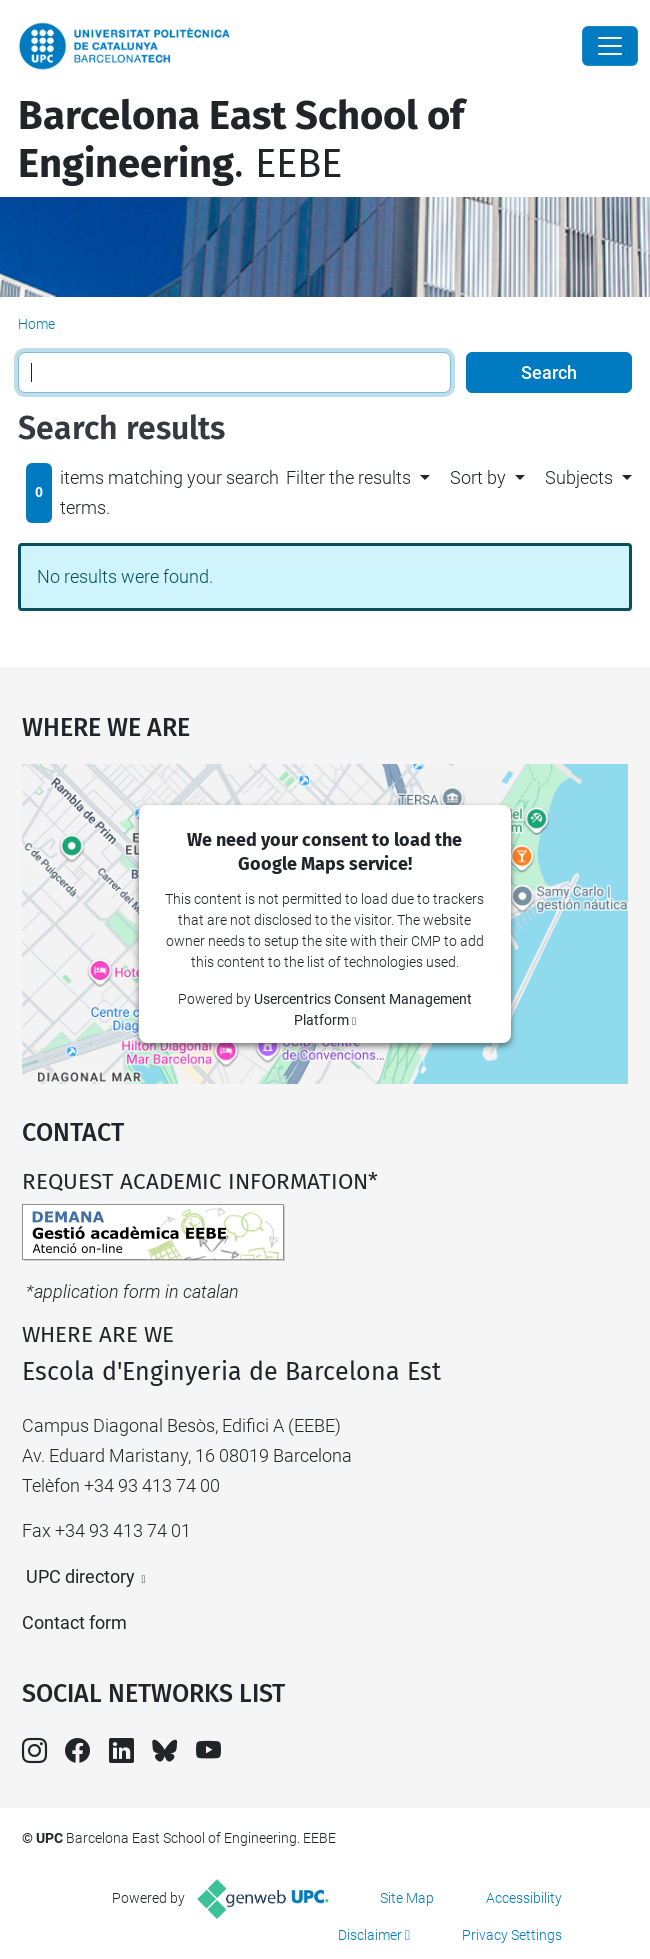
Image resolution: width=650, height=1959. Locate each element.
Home (36, 324)
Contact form (74, 1622)
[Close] (610, 46)
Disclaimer (370, 1935)
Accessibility (524, 1898)
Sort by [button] (478, 477)
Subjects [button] (579, 477)
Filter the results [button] (348, 477)
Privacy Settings (512, 1935)
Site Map (407, 1898)
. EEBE (241, 140)
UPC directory (80, 1576)
